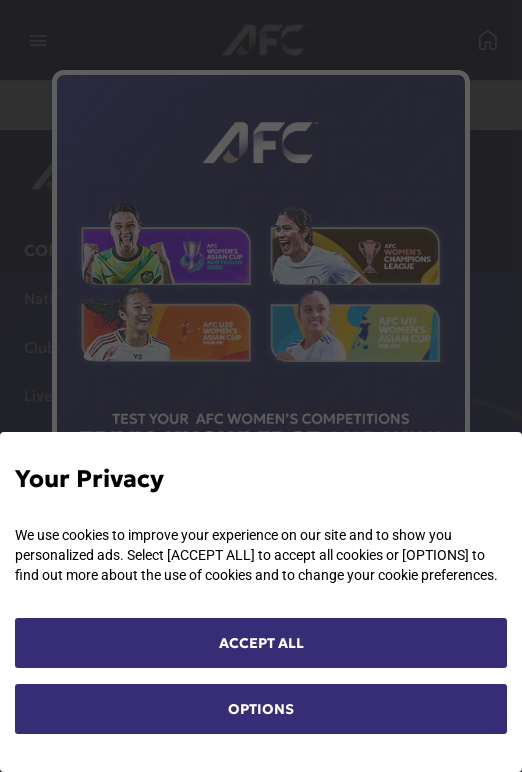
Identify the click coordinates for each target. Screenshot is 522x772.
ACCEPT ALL (261, 643)
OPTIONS (261, 709)
